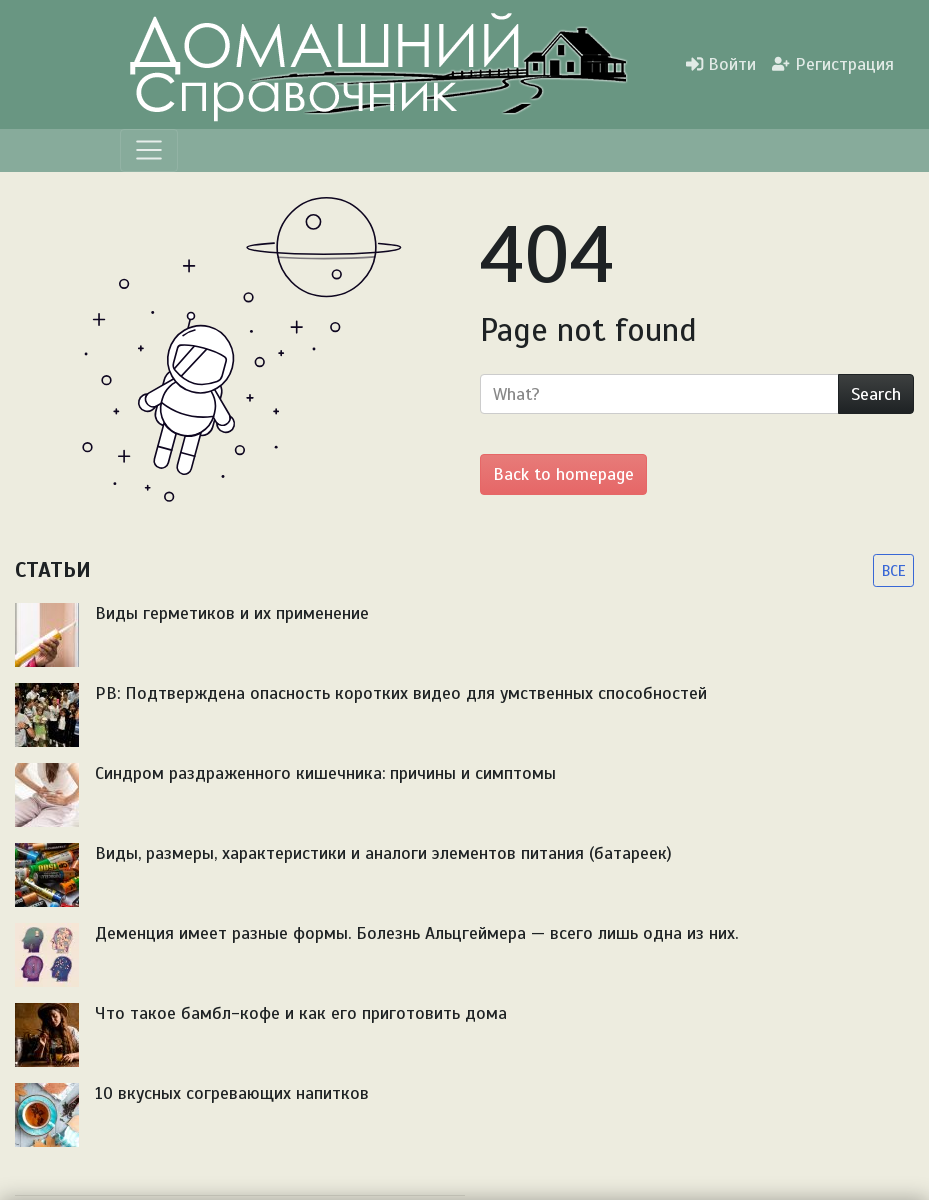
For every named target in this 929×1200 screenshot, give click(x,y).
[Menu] (149, 150)
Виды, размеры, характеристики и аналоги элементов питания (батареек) (383, 853)
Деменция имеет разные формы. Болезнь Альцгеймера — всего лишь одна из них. (416, 933)
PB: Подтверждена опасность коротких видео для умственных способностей (401, 693)
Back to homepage (563, 474)
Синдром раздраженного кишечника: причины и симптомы (325, 773)
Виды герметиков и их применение (232, 613)
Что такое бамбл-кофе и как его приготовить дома (301, 1013)
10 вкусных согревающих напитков (232, 1093)
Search (876, 394)
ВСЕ (893, 570)
